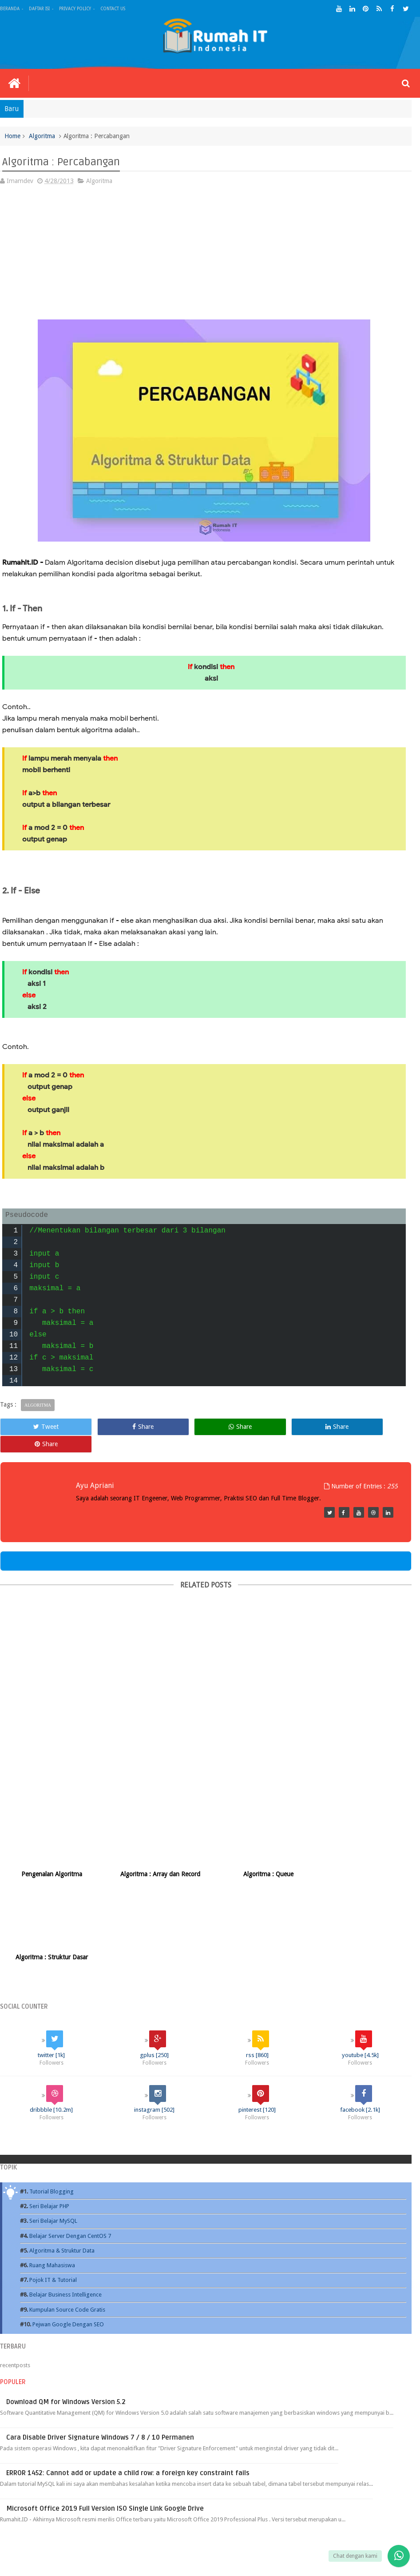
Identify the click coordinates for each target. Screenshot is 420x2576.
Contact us (389, 2516)
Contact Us (112, 9)
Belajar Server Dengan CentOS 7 (70, 2137)
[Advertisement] (204, 257)
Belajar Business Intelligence (65, 2196)
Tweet (39, 1427)
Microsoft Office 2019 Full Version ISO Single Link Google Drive (105, 2410)
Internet (159, 2516)
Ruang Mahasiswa (52, 2166)
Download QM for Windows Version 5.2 (66, 2303)
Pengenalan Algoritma (50, 1857)
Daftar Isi (39, 9)
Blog (43, 2516)
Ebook (69, 2516)
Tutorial (191, 2516)
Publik (220, 2516)
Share (122, 1427)
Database (99, 2516)
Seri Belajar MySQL (53, 2122)
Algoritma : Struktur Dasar (361, 1857)
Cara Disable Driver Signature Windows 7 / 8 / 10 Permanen (100, 2339)
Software (251, 2516)
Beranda (10, 9)
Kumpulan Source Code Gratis (67, 2211)
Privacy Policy (75, 9)
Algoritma (43, 136)
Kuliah (129, 2516)
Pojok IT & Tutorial (53, 2181)
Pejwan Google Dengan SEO (68, 2225)
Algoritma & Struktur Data (62, 2152)
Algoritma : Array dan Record (154, 1857)
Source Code (315, 2516)
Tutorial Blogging (51, 2093)
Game (280, 2516)
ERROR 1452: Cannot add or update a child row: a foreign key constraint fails (128, 2374)
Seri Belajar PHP (49, 2108)
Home (12, 136)
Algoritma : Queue (258, 1857)
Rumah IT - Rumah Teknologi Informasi (107, 2560)
